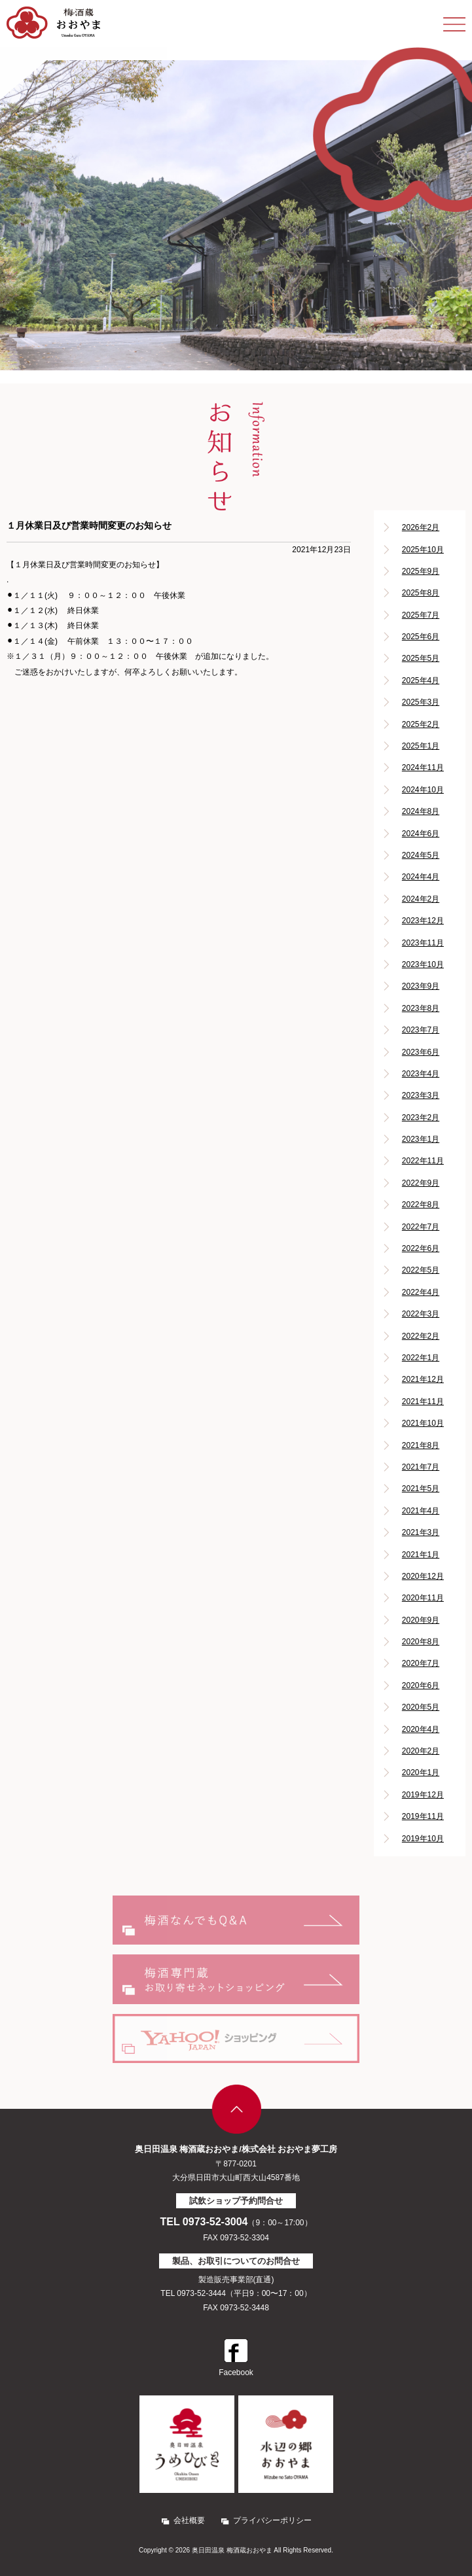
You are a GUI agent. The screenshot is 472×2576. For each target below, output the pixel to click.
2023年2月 (420, 1117)
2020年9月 (420, 1620)
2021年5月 (420, 1488)
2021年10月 (423, 1423)
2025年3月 (420, 702)
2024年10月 (423, 789)
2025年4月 (420, 680)
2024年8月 (420, 811)
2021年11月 (423, 1401)
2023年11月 (423, 942)
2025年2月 (420, 724)
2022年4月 (420, 1292)
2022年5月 (420, 1270)
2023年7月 (420, 1029)
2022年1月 (420, 1357)
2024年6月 (420, 833)
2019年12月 (423, 1794)
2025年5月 (420, 658)
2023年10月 (423, 964)
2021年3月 (420, 1532)
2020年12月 (423, 1576)
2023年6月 (420, 1052)
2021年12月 (423, 1379)
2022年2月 (420, 1336)
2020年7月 (420, 1663)
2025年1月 (420, 745)
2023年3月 (420, 1095)
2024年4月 (420, 876)
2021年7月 (420, 1467)
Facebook (236, 2358)
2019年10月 (423, 1838)
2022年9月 (420, 1183)
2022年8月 (420, 1204)
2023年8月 (420, 1008)
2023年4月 (420, 1073)
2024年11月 (423, 767)
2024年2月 (420, 899)
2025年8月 (420, 592)
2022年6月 (420, 1248)
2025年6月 (420, 636)
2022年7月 (420, 1226)
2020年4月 (420, 1729)
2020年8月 (420, 1641)
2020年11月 (423, 1597)
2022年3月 (420, 1313)
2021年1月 (420, 1554)
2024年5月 (420, 855)
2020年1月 (420, 1772)
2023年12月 (423, 920)
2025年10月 (423, 549)
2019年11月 (423, 1816)
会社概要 (189, 2520)
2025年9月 (420, 571)
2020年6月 (420, 1685)
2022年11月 (423, 1160)
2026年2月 (420, 527)
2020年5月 (420, 1707)
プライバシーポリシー (272, 2520)
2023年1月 (420, 1139)
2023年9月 (420, 986)
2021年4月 (420, 1510)
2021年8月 (420, 1445)
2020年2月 (420, 1751)
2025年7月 (420, 615)
